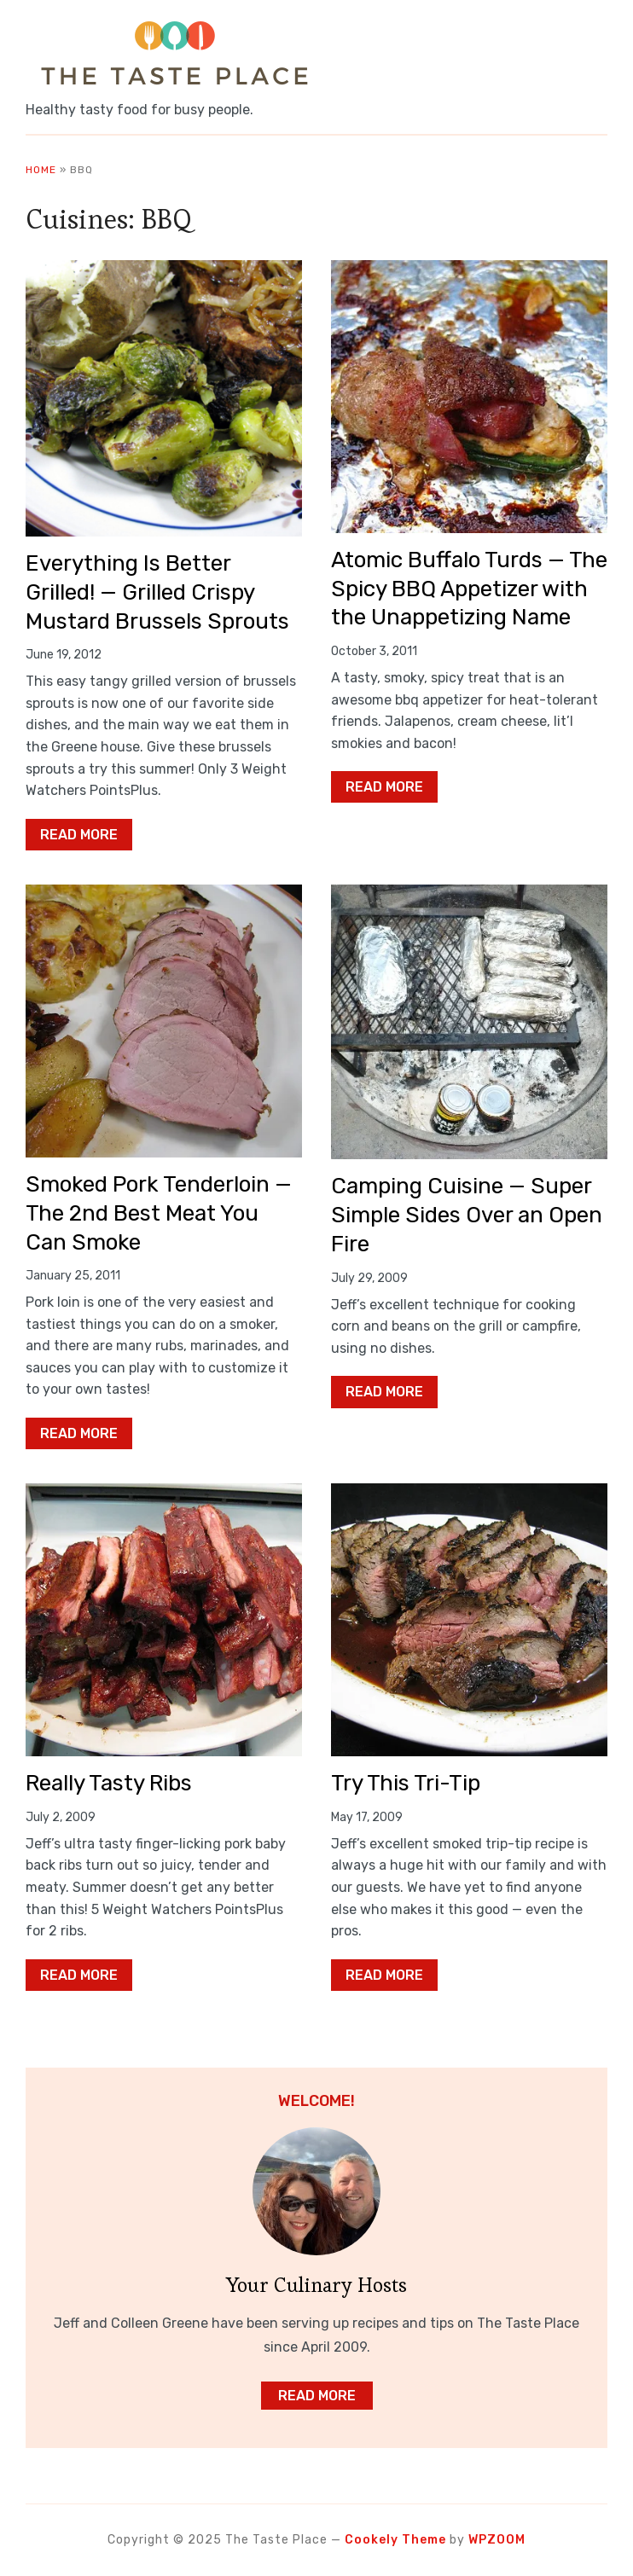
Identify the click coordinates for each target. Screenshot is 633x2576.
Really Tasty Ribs (109, 1783)
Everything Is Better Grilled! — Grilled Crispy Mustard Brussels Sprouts (157, 592)
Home (41, 170)
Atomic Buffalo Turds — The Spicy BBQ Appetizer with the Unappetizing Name (469, 589)
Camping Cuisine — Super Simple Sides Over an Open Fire (466, 1215)
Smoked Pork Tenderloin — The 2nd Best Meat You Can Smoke (159, 1213)
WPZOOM (497, 2539)
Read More (79, 835)
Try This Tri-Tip (405, 1783)
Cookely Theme (395, 2539)
